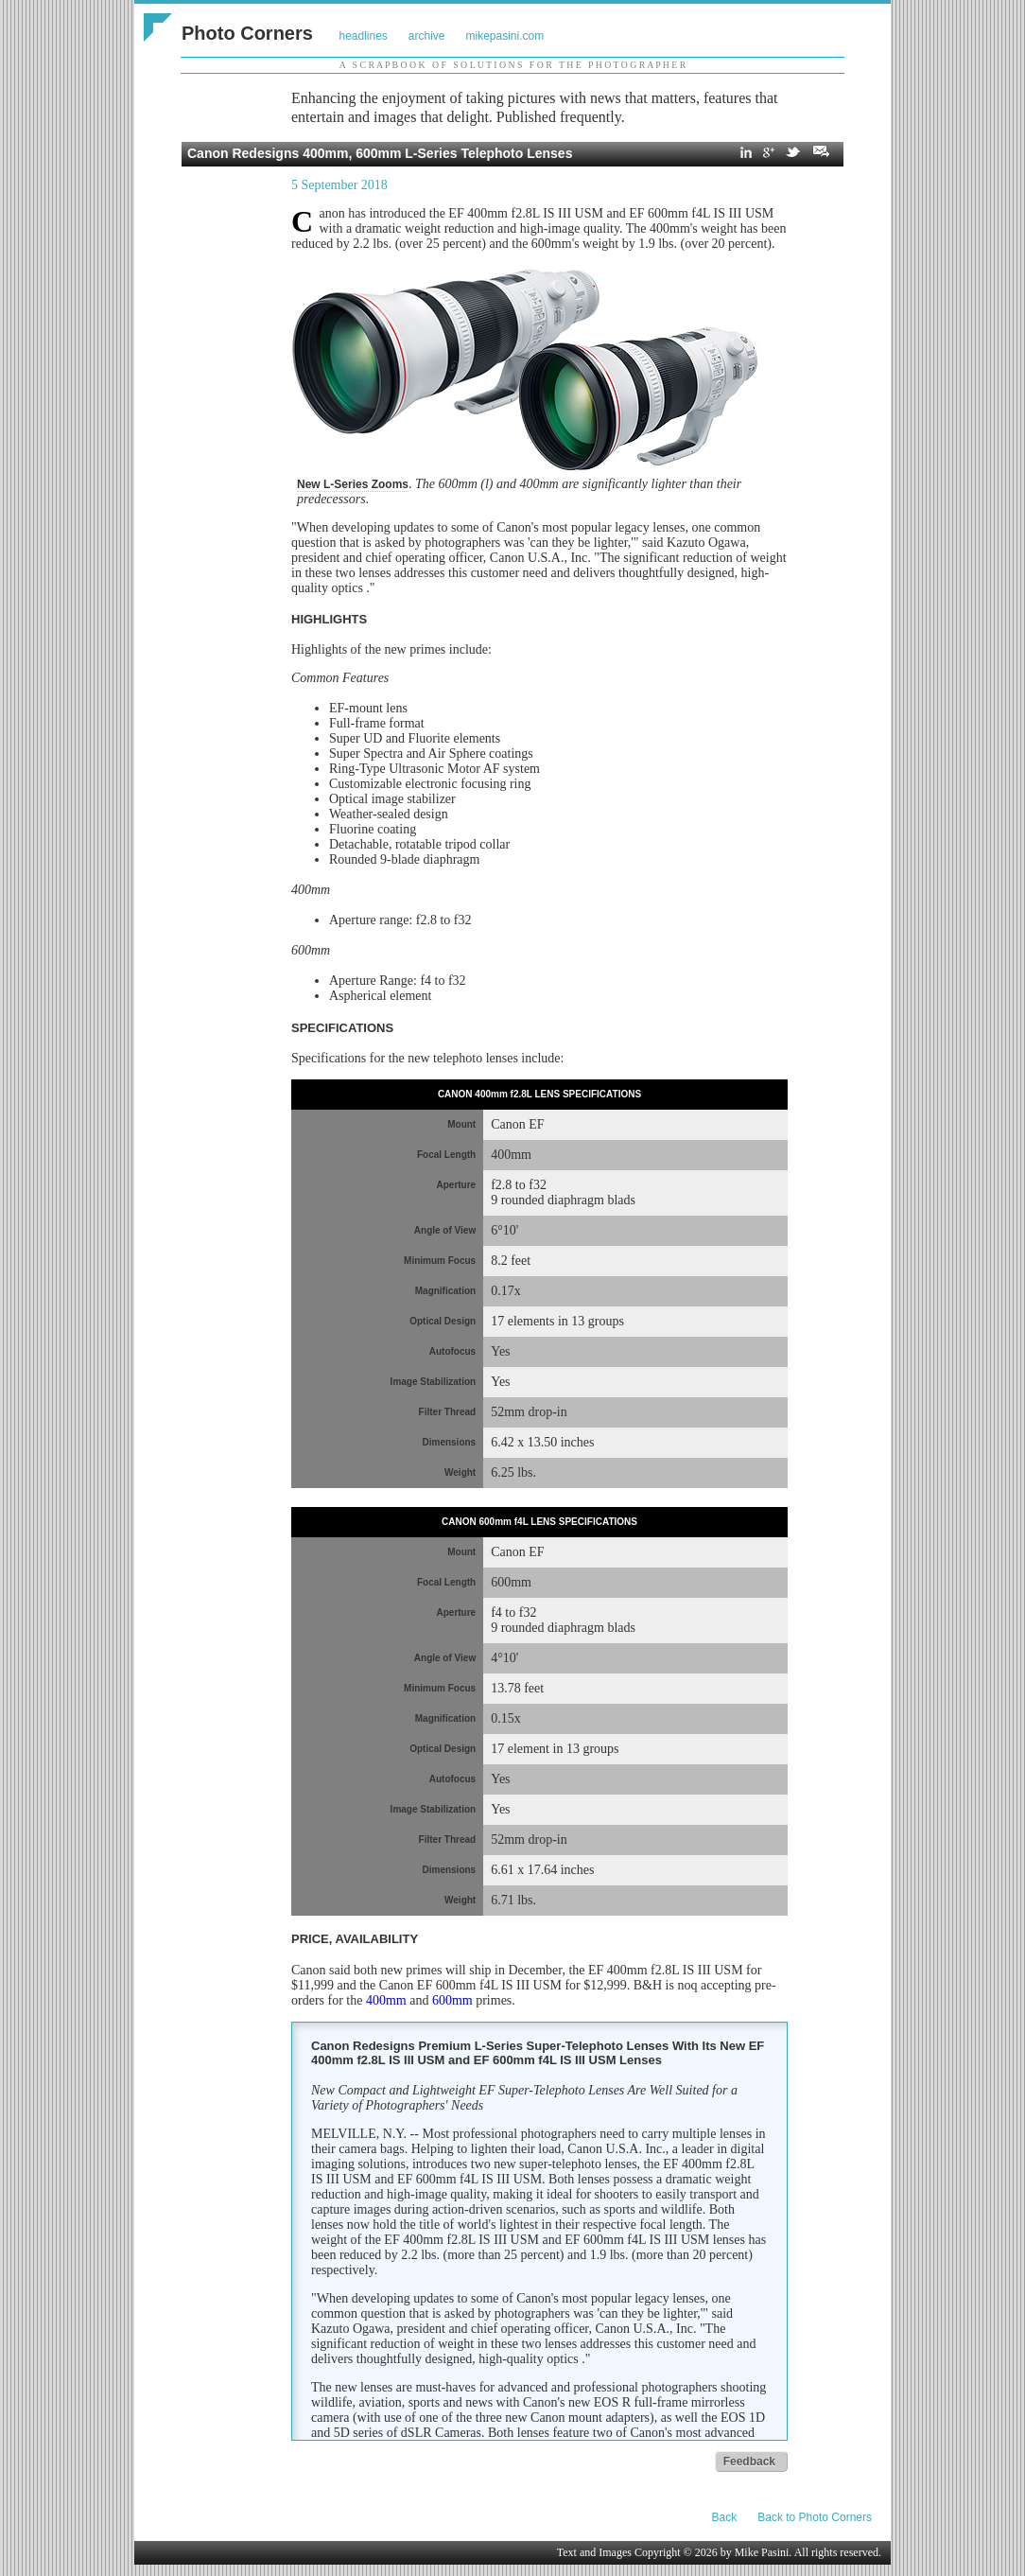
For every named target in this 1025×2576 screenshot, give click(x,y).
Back (725, 2517)
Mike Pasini (762, 2552)
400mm (386, 2000)
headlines (363, 36)
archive (426, 36)
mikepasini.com (505, 36)
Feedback (749, 2461)
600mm (452, 2000)
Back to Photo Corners (814, 2517)
